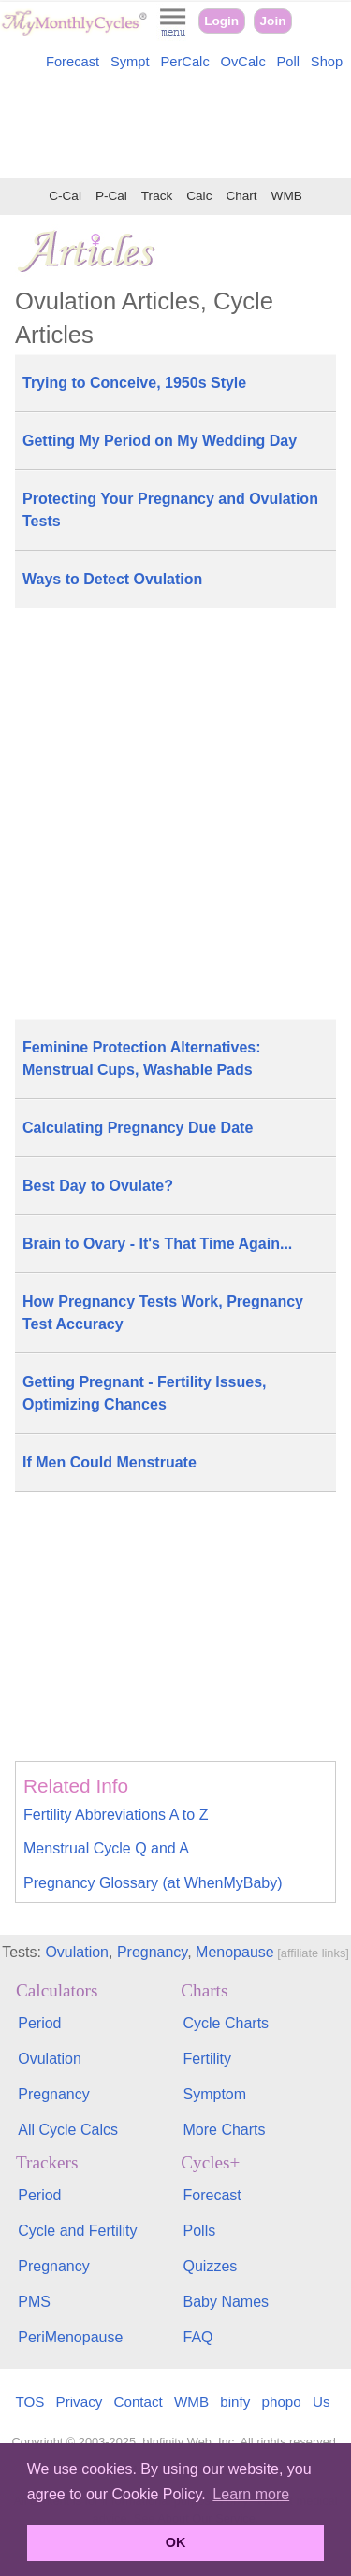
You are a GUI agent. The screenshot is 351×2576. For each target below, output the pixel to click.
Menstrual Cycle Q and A (106, 1848)
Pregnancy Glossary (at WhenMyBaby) (153, 1883)
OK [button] (176, 2542)
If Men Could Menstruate (109, 1462)
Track (156, 196)
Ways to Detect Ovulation (112, 579)
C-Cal (65, 196)
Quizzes (210, 2266)
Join (273, 21)
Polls (199, 2231)
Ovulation (77, 1952)
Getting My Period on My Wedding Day (159, 441)
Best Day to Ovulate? (97, 1186)
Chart (241, 196)
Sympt (130, 61)
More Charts (224, 2130)
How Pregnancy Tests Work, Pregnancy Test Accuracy (162, 1313)
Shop (327, 61)
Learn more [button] (250, 2494)
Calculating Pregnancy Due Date (137, 1128)
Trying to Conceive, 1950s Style (134, 383)
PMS (34, 2302)
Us (321, 2402)
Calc (199, 196)
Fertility (207, 2059)
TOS (29, 2402)
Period (39, 2023)
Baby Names (226, 2302)
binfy (235, 2402)
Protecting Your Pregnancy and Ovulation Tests (170, 510)
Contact (138, 2402)
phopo (281, 2402)
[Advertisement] (175, 127)
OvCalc (243, 61)
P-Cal (111, 196)
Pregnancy (152, 1952)
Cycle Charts (226, 2023)
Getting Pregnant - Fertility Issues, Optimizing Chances (144, 1393)
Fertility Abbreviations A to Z (115, 1815)
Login (221, 21)
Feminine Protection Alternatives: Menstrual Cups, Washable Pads (141, 1058)
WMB (286, 196)
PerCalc (184, 61)
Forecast (72, 61)
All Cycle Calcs (68, 2130)
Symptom (215, 2094)
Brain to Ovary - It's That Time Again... (157, 1244)
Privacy (79, 2402)
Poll (288, 61)
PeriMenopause (70, 2337)
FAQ (198, 2337)
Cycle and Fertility (77, 2231)
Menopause (235, 1952)
